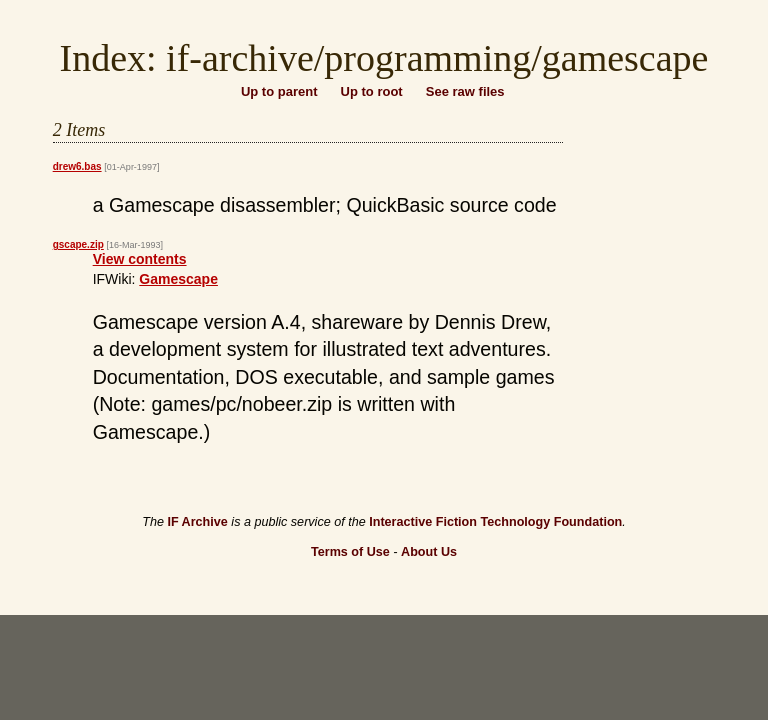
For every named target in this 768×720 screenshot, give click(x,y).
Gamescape (178, 279)
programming (427, 58)
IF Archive (197, 522)
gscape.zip (78, 244)
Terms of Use (350, 552)
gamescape (625, 58)
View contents (140, 259)
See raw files (465, 91)
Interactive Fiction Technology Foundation (495, 522)
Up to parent (279, 91)
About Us (429, 552)
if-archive (240, 58)
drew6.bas (77, 166)
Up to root (372, 91)
